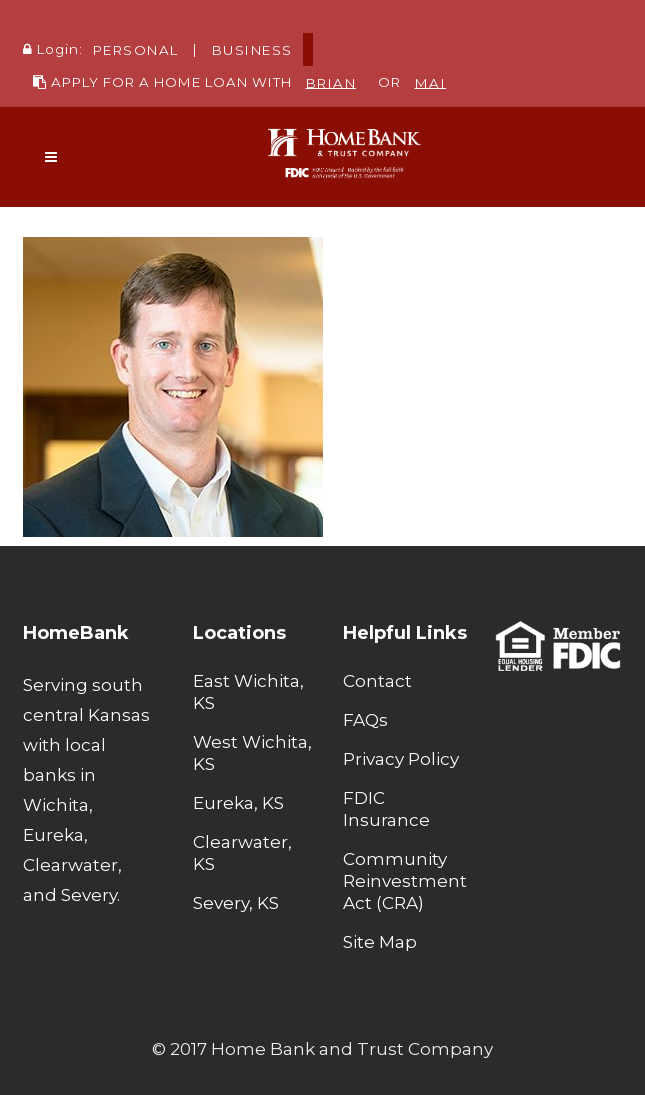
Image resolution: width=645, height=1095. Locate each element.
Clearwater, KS (242, 853)
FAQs (365, 720)
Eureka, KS (238, 803)
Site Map (380, 942)
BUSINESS (252, 49)
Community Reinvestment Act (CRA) (405, 881)
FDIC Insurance (386, 809)
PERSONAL (136, 49)
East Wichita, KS (248, 692)
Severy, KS (236, 903)
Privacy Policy (401, 759)
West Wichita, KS (252, 753)
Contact (377, 681)
